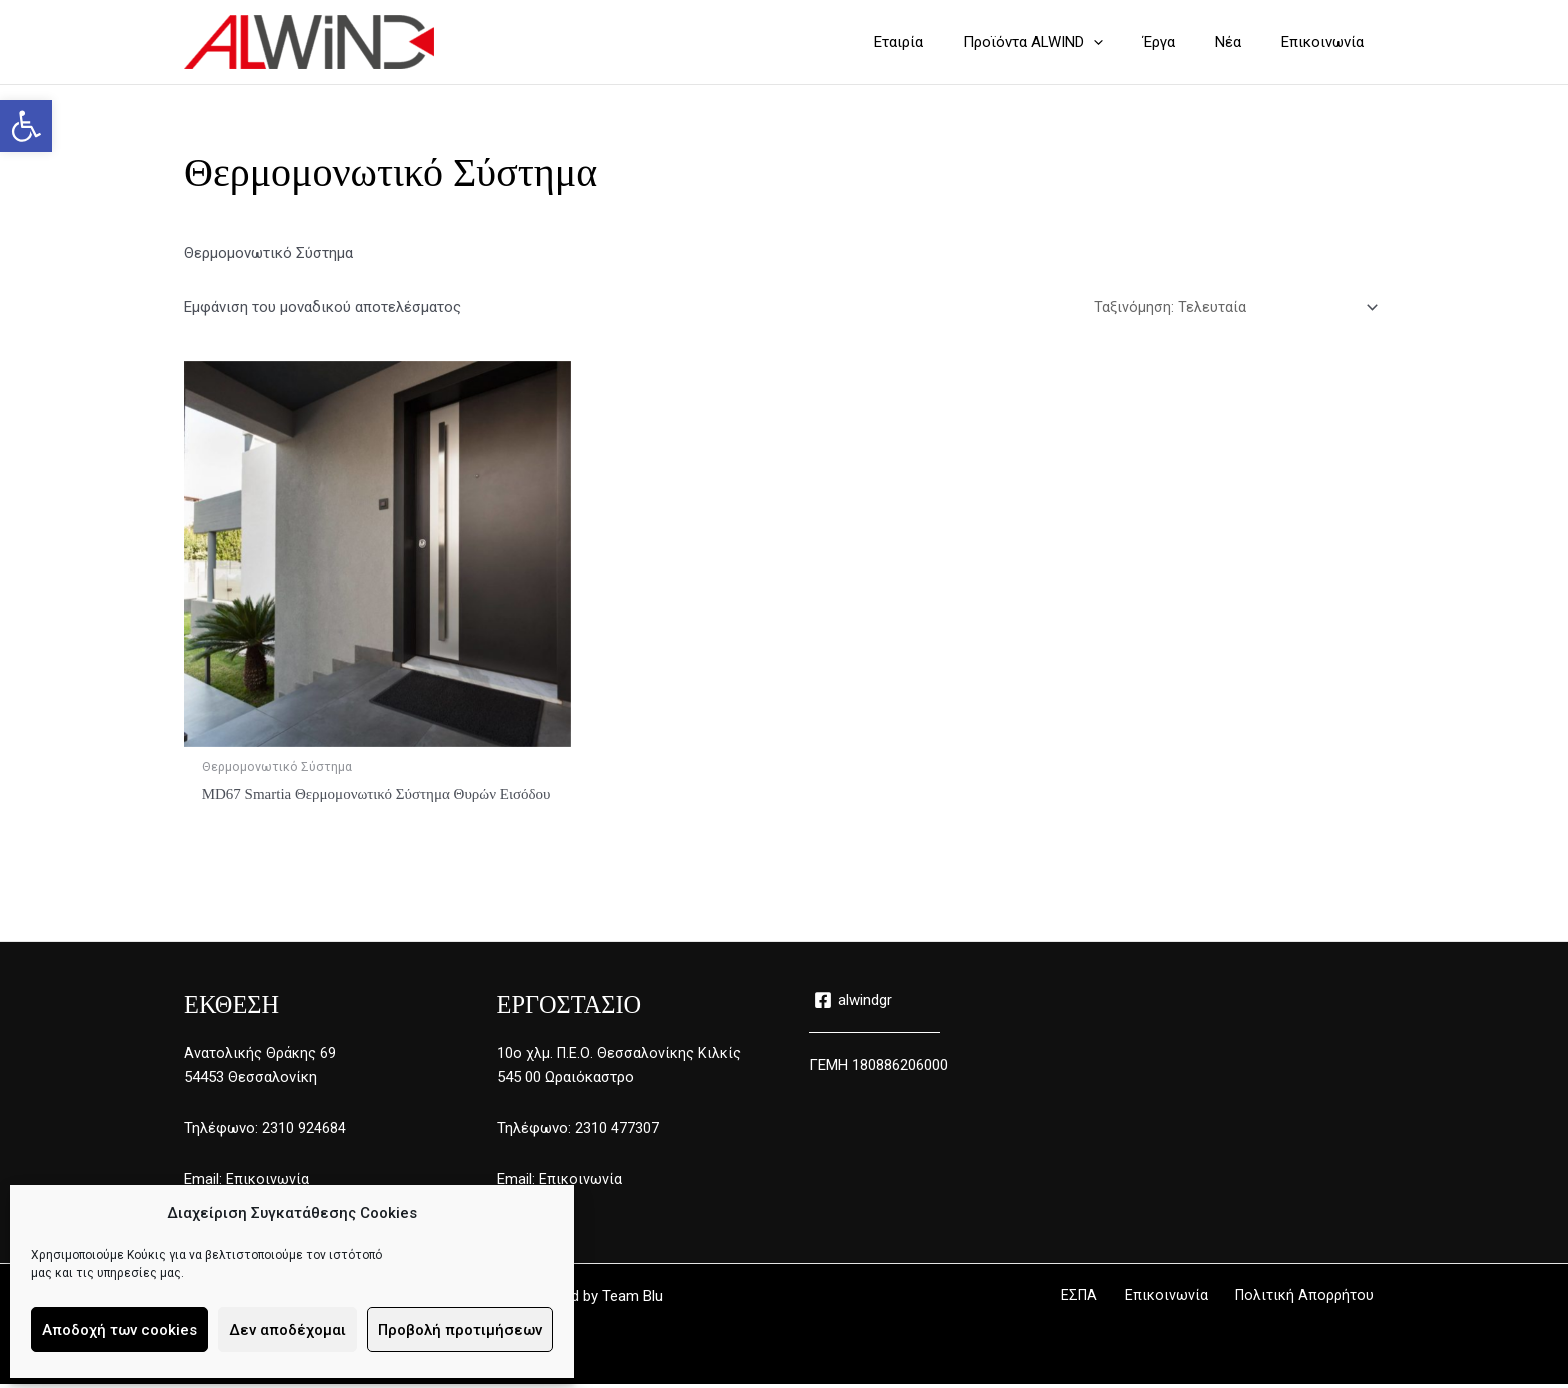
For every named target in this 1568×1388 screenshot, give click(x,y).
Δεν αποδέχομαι (287, 1330)
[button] (26, 126)
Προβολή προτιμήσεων (460, 1330)
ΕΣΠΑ (1111, 1300)
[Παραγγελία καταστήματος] (1234, 308)
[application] (1128, 42)
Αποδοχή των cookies (119, 1330)
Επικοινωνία (267, 1183)
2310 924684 (304, 1132)
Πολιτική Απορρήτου (1313, 1300)
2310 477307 (617, 1132)
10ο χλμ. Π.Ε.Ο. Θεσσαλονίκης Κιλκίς (620, 1056)
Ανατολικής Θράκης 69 (260, 1056)
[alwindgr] (854, 1004)
